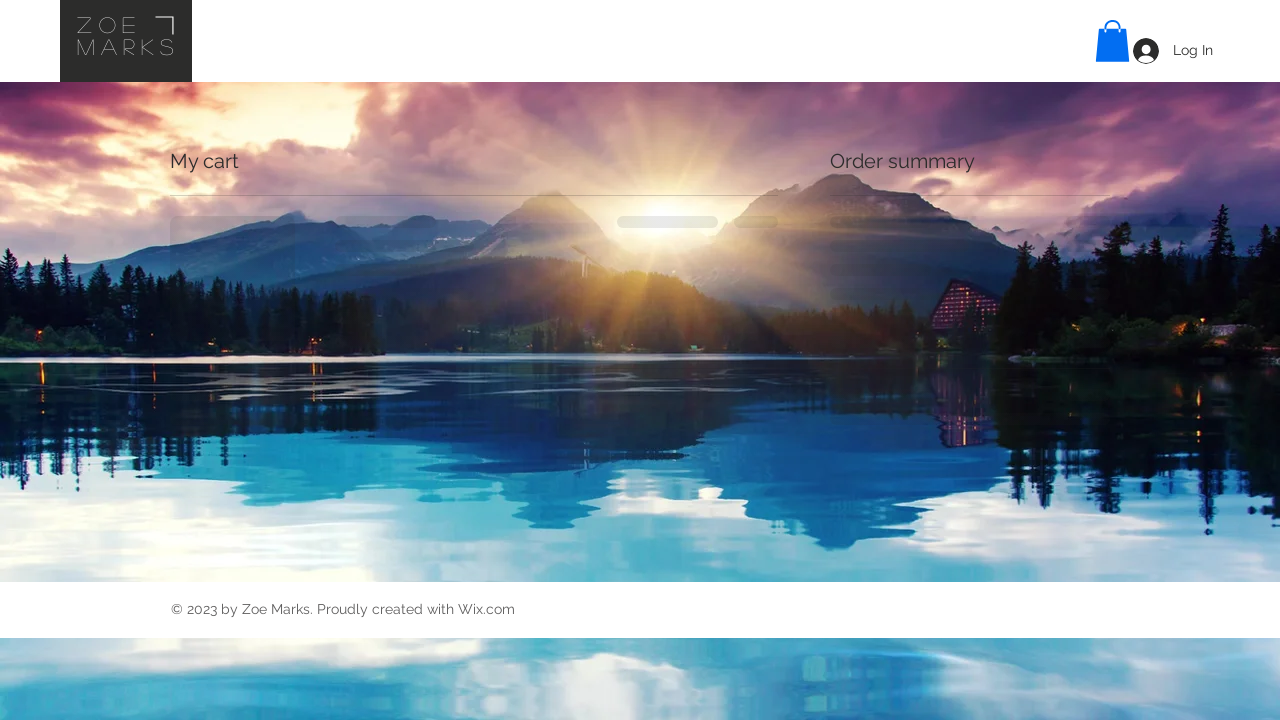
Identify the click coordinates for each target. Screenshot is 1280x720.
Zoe (109, 24)
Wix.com (486, 609)
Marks (128, 46)
